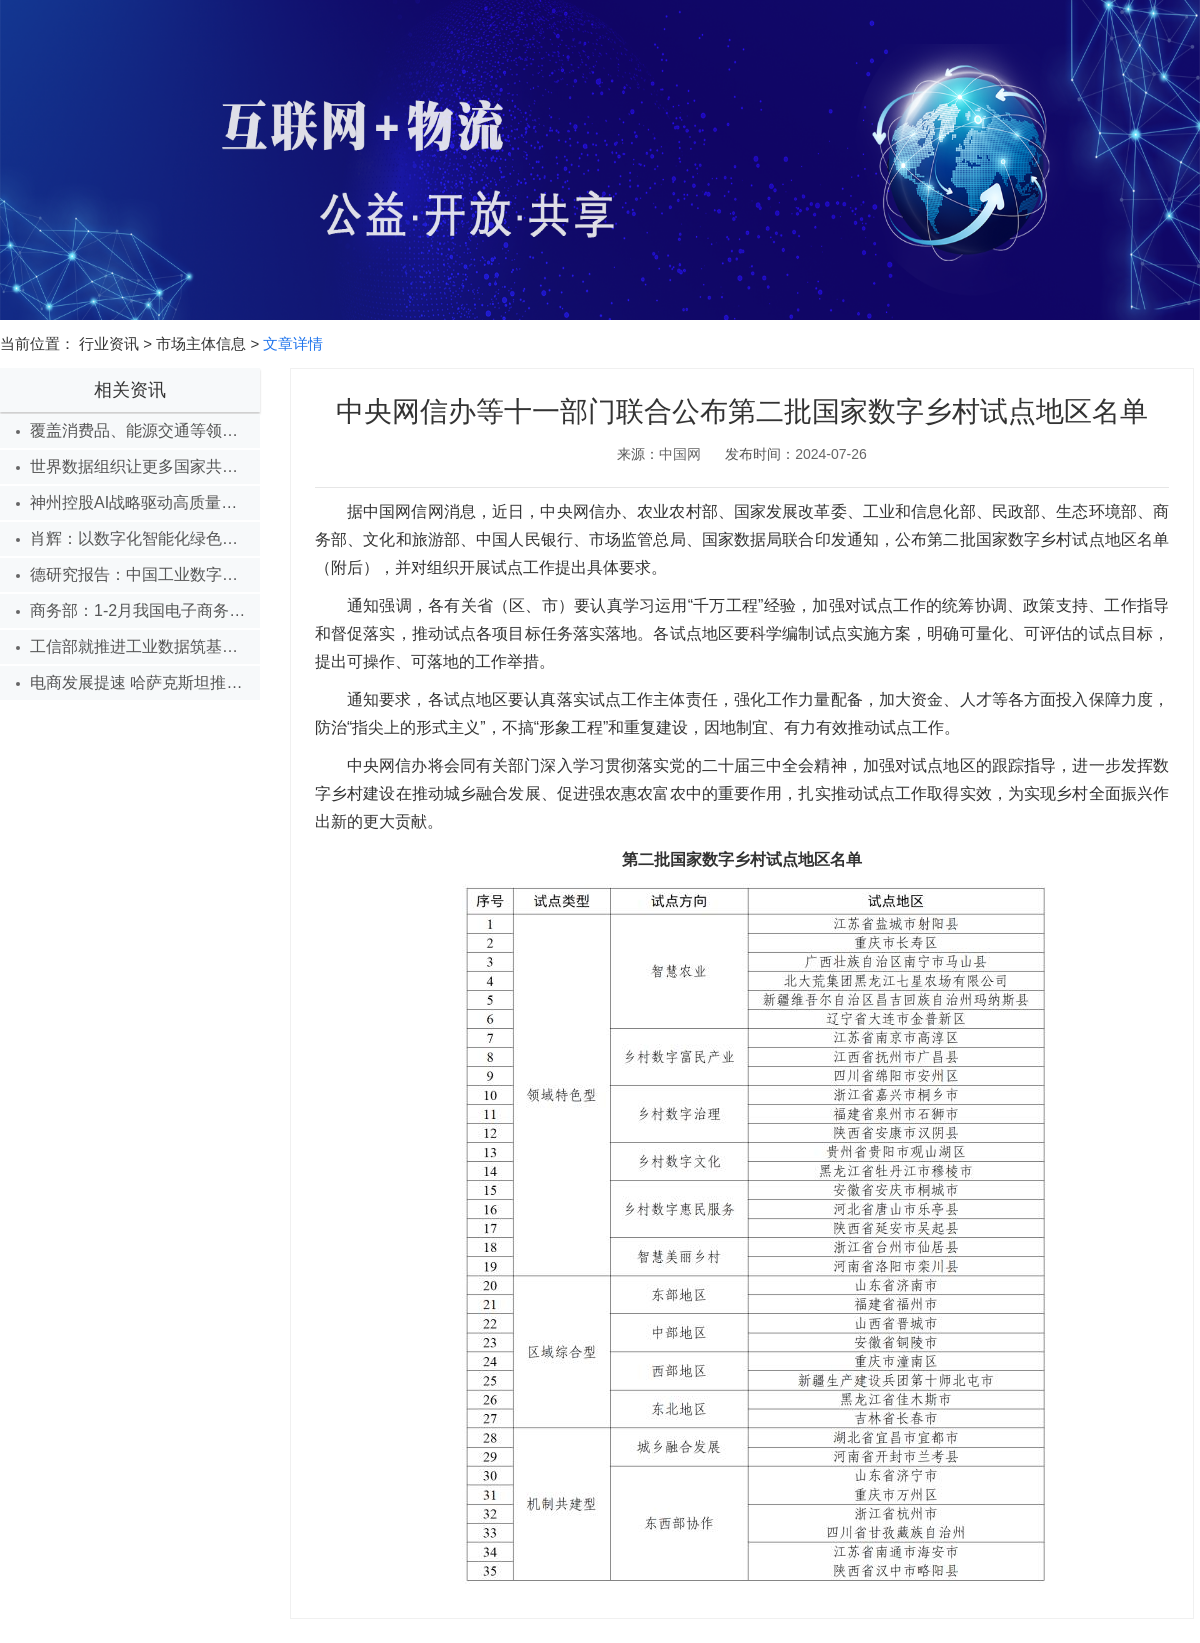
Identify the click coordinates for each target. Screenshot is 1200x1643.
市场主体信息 (201, 343)
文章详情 (293, 343)
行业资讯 (109, 343)
